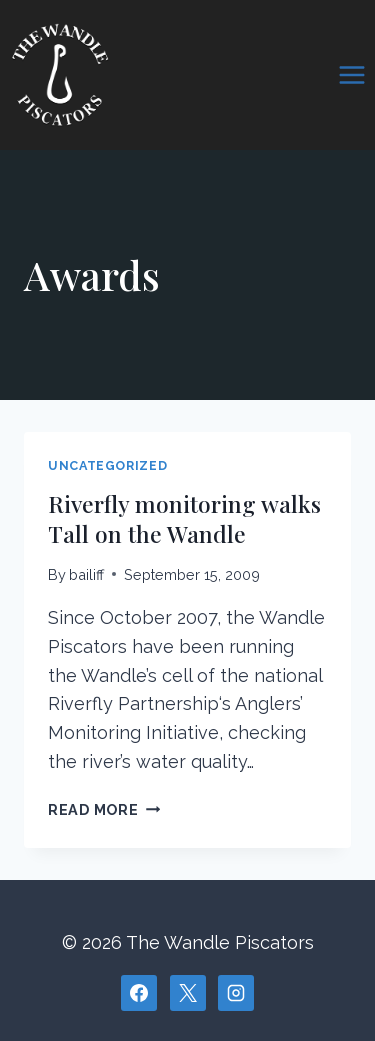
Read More (104, 809)
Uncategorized (107, 465)
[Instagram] (236, 993)
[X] (188, 993)
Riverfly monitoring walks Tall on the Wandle (184, 518)
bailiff (86, 574)
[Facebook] (139, 993)
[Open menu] (351, 74)
